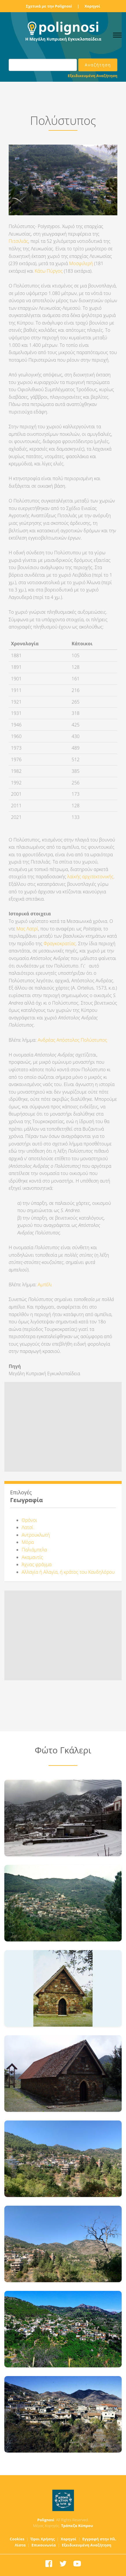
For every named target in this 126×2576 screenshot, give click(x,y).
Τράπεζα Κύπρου (77, 2525)
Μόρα (28, 1542)
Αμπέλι (44, 1284)
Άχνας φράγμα (37, 1564)
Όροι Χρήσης (42, 2539)
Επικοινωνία (44, 2545)
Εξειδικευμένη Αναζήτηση (92, 75)
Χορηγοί (92, 6)
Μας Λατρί (27, 929)
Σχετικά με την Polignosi (49, 6)
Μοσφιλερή (81, 263)
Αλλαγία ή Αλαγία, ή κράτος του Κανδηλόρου (68, 1572)
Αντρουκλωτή (36, 1535)
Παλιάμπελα (34, 1549)
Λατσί (27, 1527)
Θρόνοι (29, 1520)
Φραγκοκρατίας (60, 943)
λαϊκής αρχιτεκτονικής (89, 876)
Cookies (17, 2539)
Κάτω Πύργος (49, 271)
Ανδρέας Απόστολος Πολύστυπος (72, 1040)
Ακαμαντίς (32, 1557)
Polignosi (45, 2519)
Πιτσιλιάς (18, 241)
